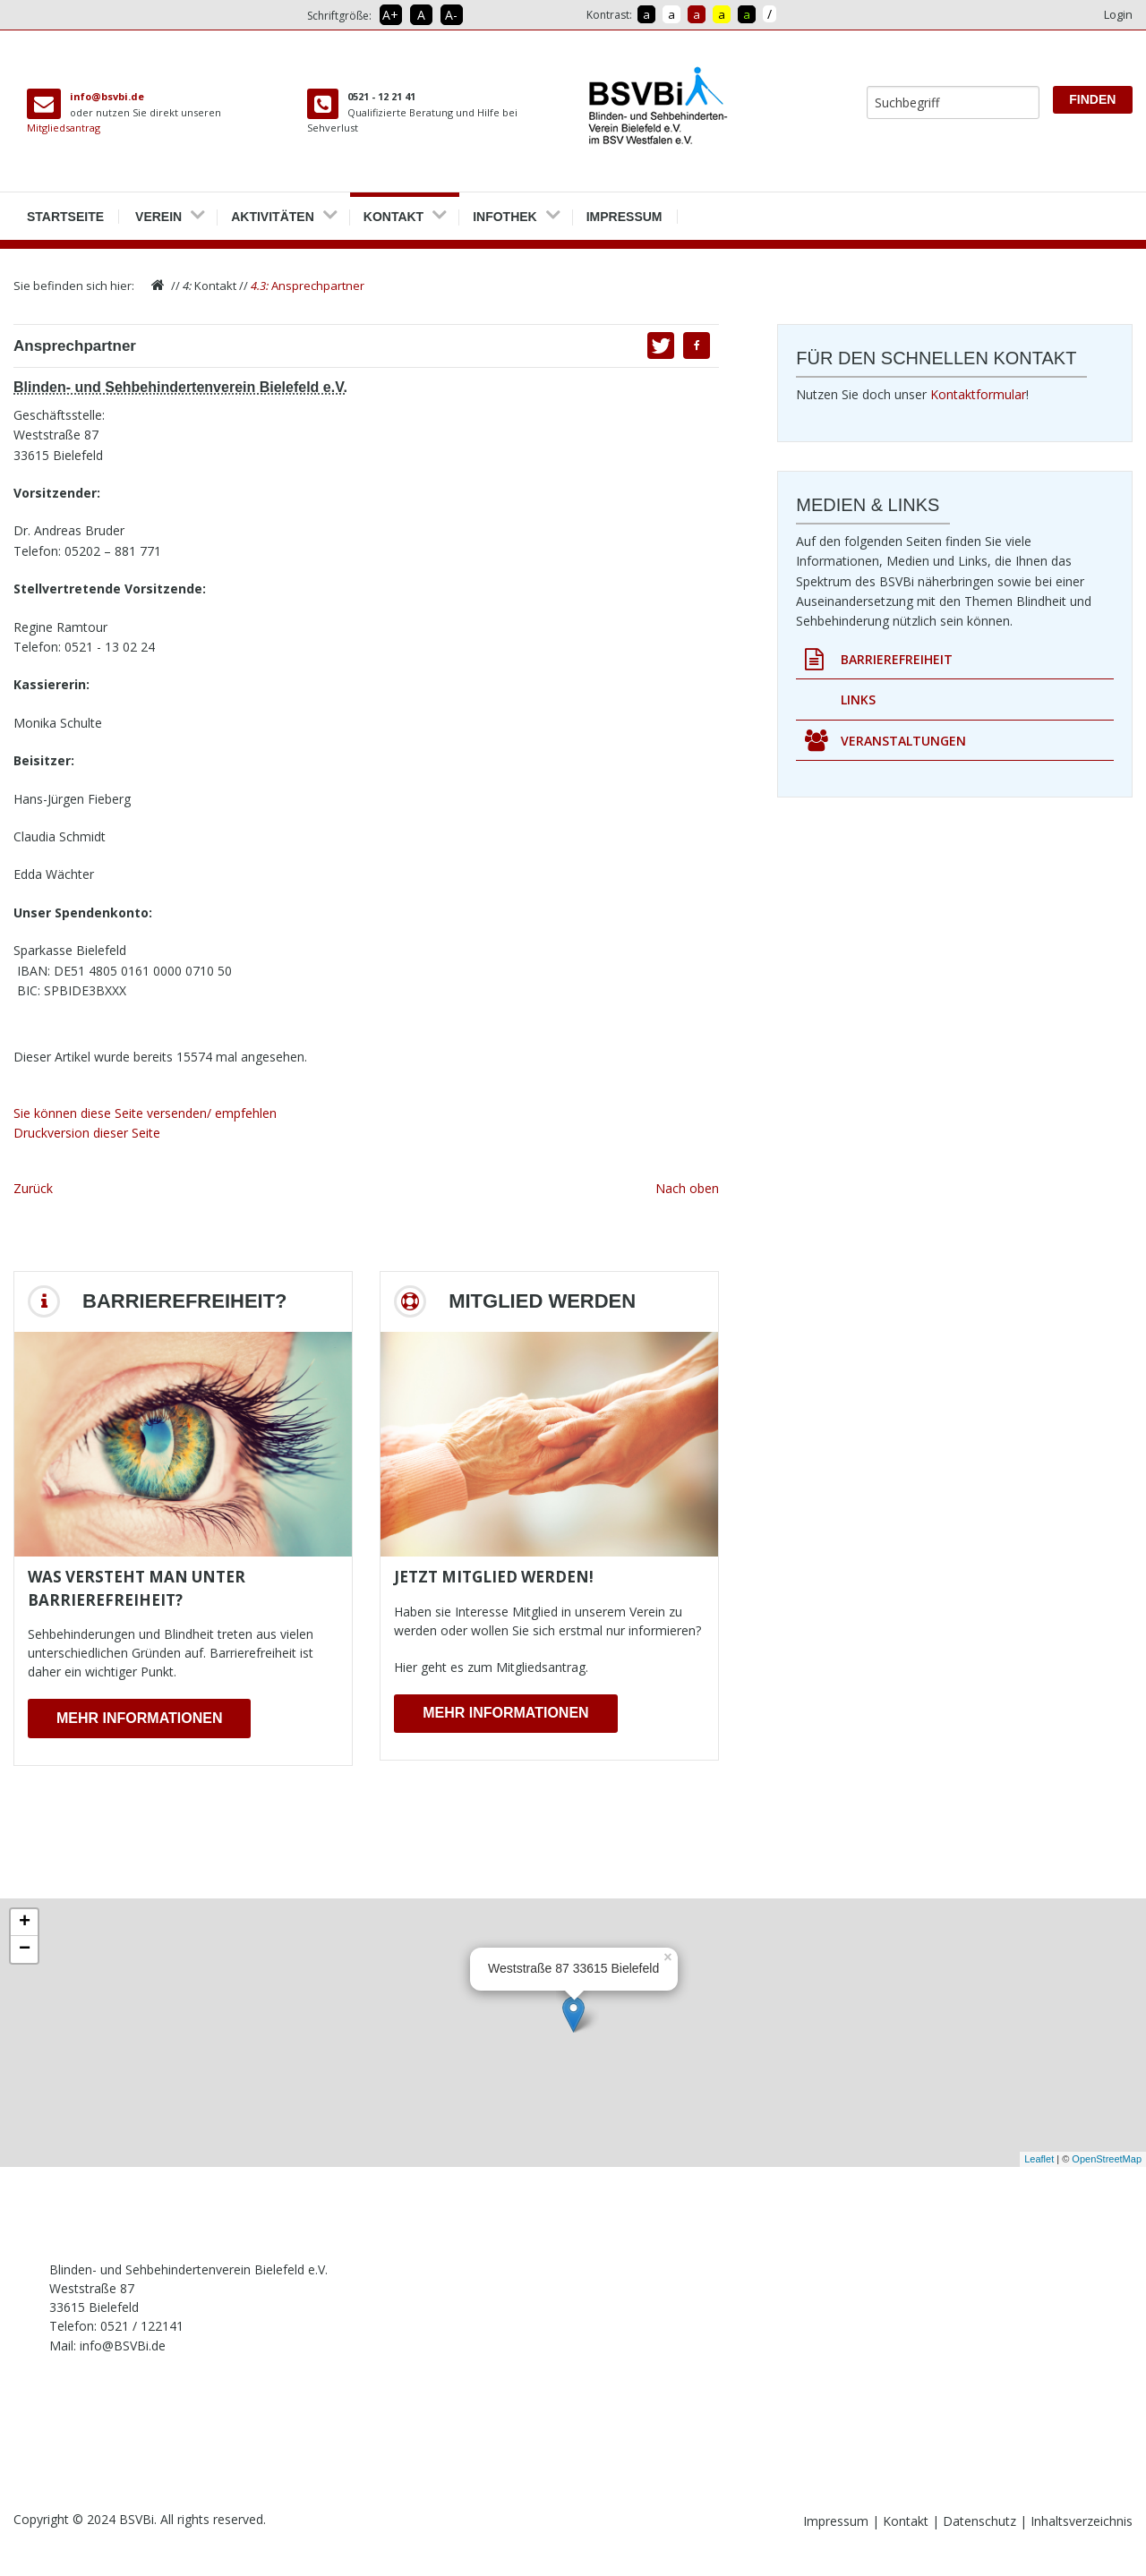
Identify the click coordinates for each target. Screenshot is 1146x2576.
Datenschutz (981, 2520)
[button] (696, 345)
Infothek (505, 210)
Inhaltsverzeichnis (1082, 2520)
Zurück (33, 1188)
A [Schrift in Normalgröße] (421, 14)
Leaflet (1039, 2159)
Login (1118, 14)
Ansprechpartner (307, 285)
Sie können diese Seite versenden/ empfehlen (145, 1113)
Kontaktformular (978, 394)
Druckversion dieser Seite (86, 1132)
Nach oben (687, 1188)
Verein (158, 210)
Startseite (65, 210)
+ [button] (24, 1922)
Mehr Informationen (139, 1718)
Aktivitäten (272, 210)
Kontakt (393, 210)
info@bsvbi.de (107, 96)
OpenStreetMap (1107, 2159)
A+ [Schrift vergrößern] (390, 14)
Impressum (624, 210)
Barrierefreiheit (879, 660)
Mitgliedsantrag (63, 127)
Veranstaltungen (885, 741)
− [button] (24, 1949)
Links (858, 699)
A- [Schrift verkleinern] (451, 14)
